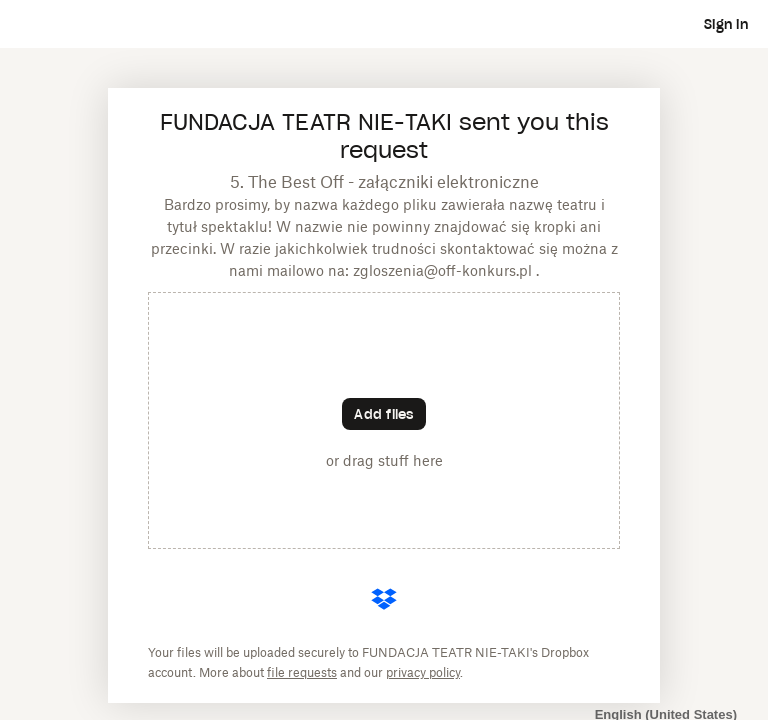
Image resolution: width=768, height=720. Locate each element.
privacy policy (423, 672)
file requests (302, 672)
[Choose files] (383, 414)
